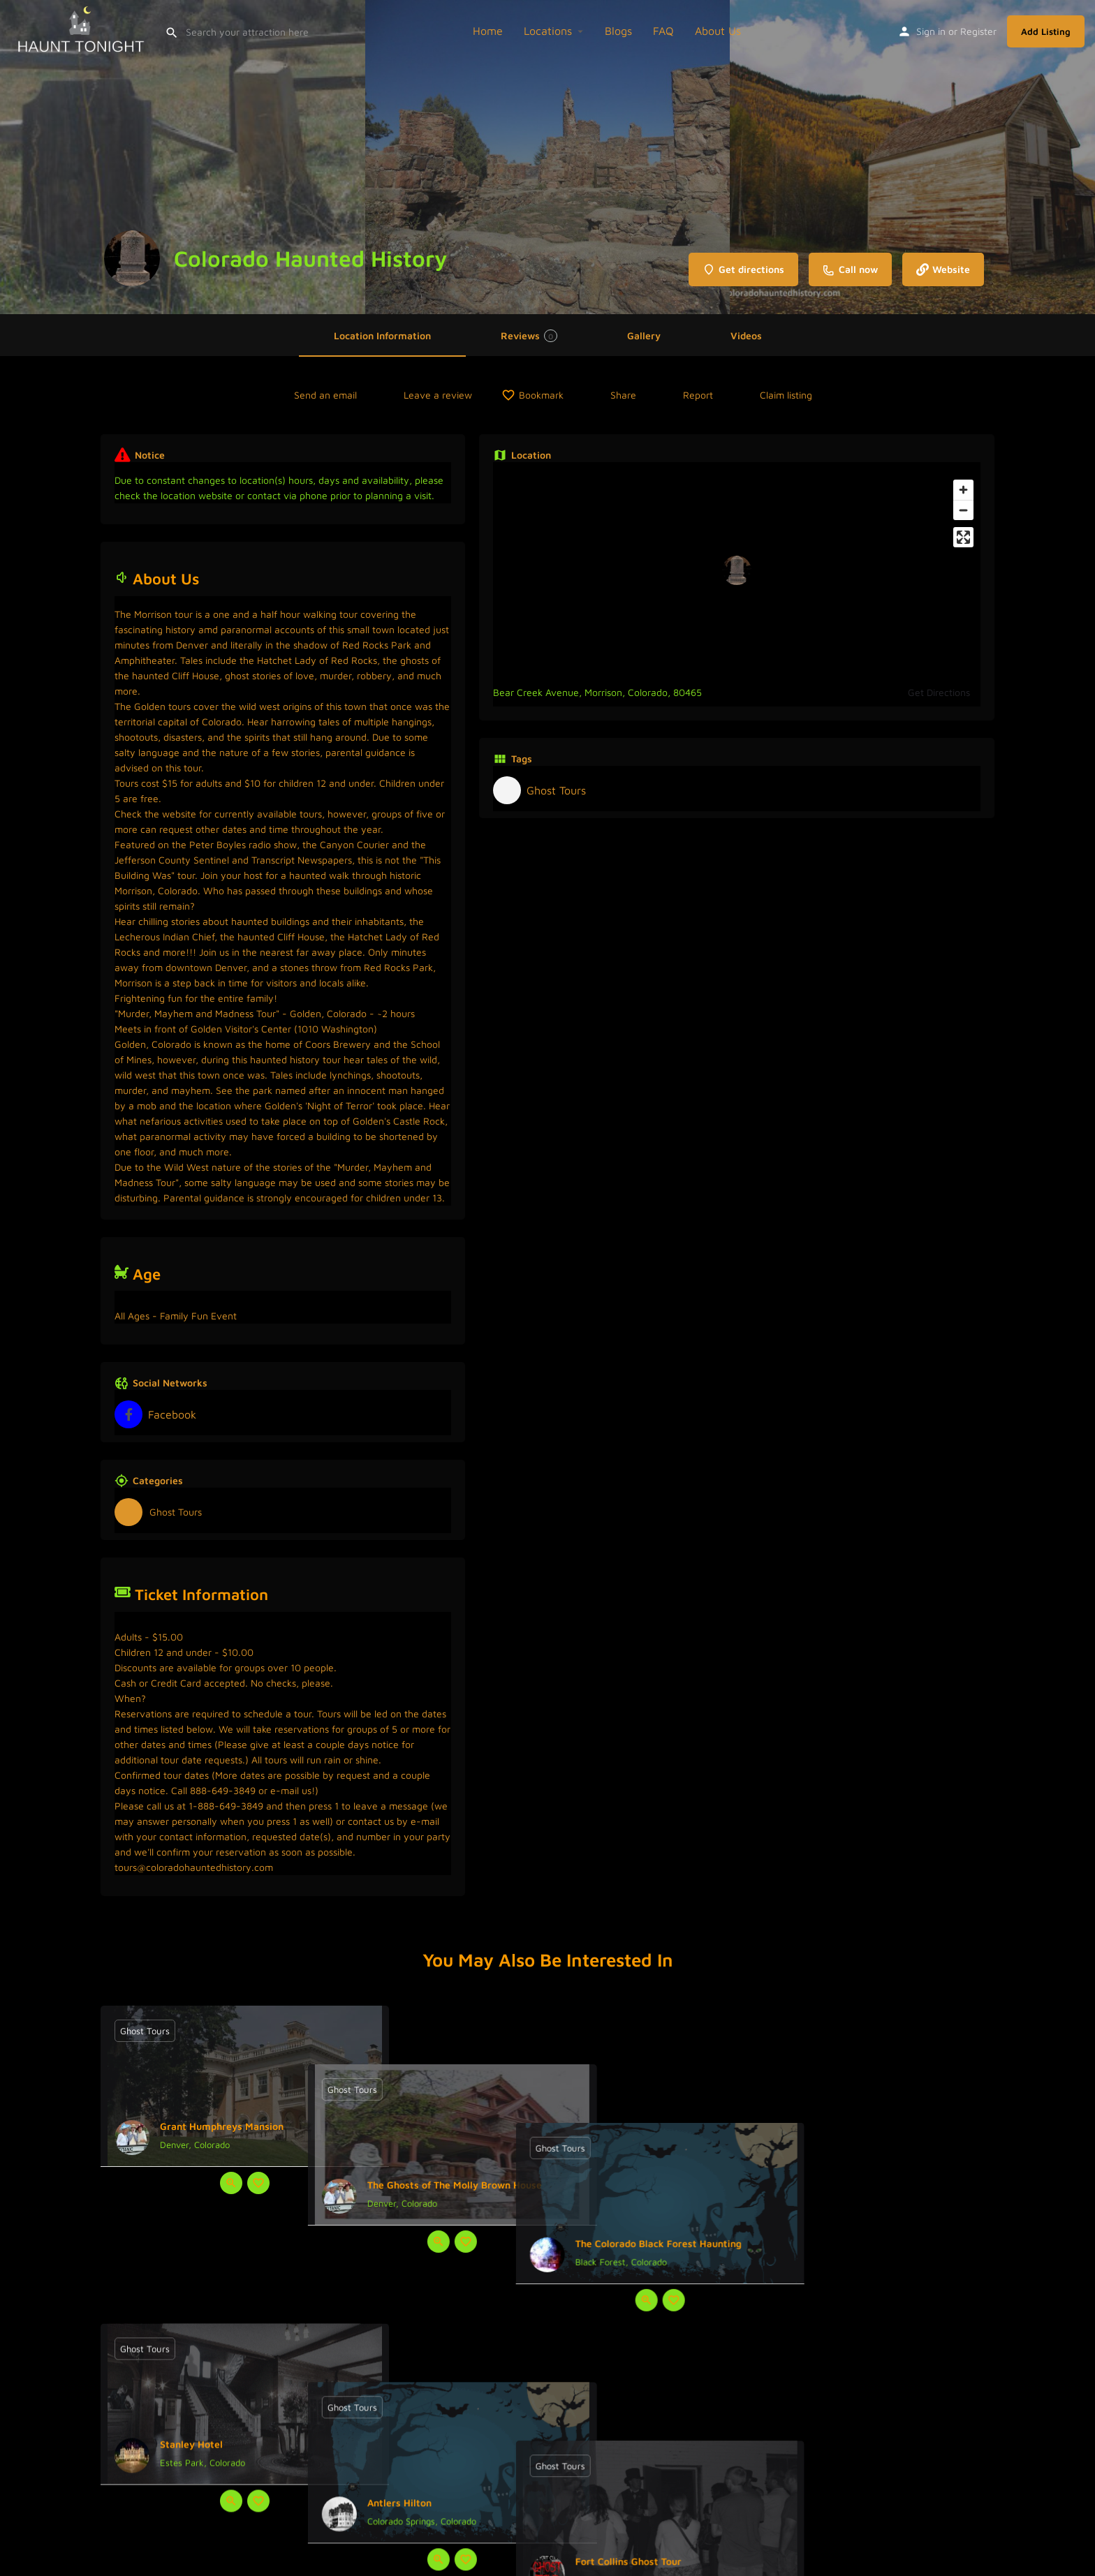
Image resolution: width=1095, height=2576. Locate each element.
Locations (548, 30)
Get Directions (939, 692)
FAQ (663, 30)
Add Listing (1046, 31)
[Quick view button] (231, 2183)
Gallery (644, 335)
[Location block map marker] (736, 570)
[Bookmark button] (258, 2183)
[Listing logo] (132, 258)
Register (978, 31)
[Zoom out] (963, 510)
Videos (746, 335)
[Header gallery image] (182, 157)
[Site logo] (82, 29)
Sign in (931, 31)
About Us (718, 30)
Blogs (618, 30)
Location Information (382, 335)
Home (488, 30)
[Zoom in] (963, 490)
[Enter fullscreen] (963, 537)
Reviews (529, 336)
